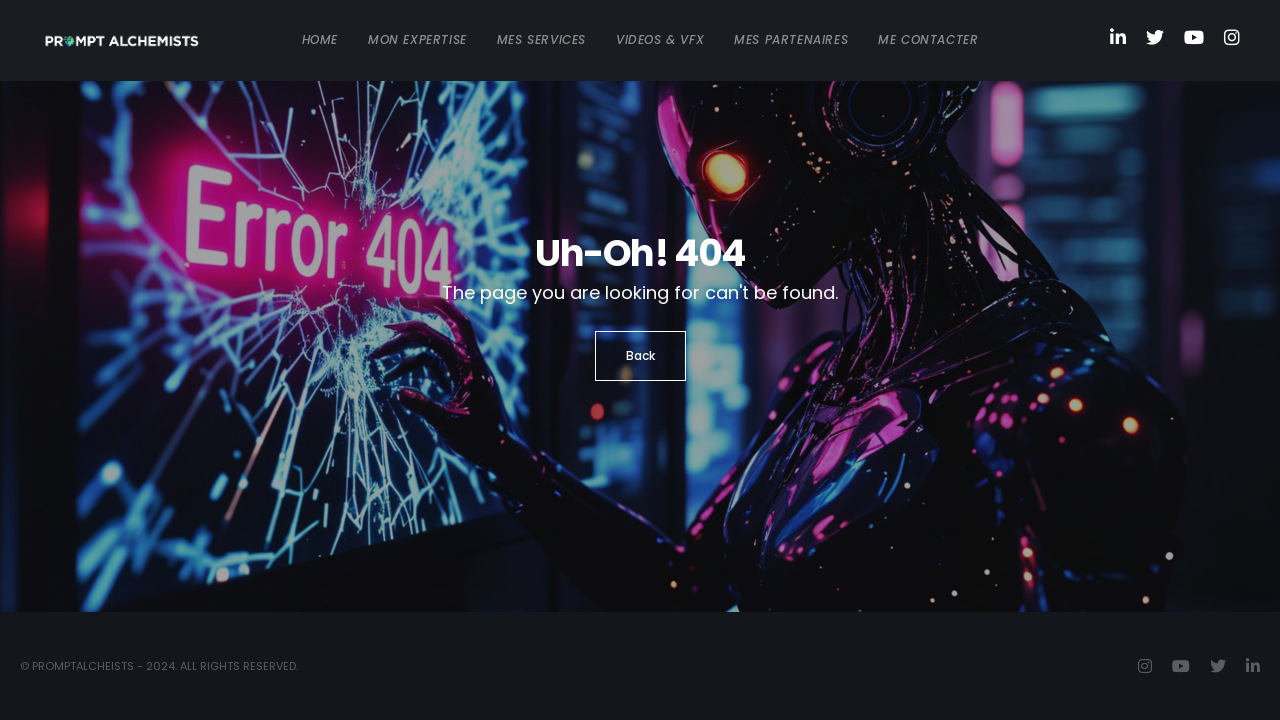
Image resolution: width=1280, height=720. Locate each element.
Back (640, 355)
